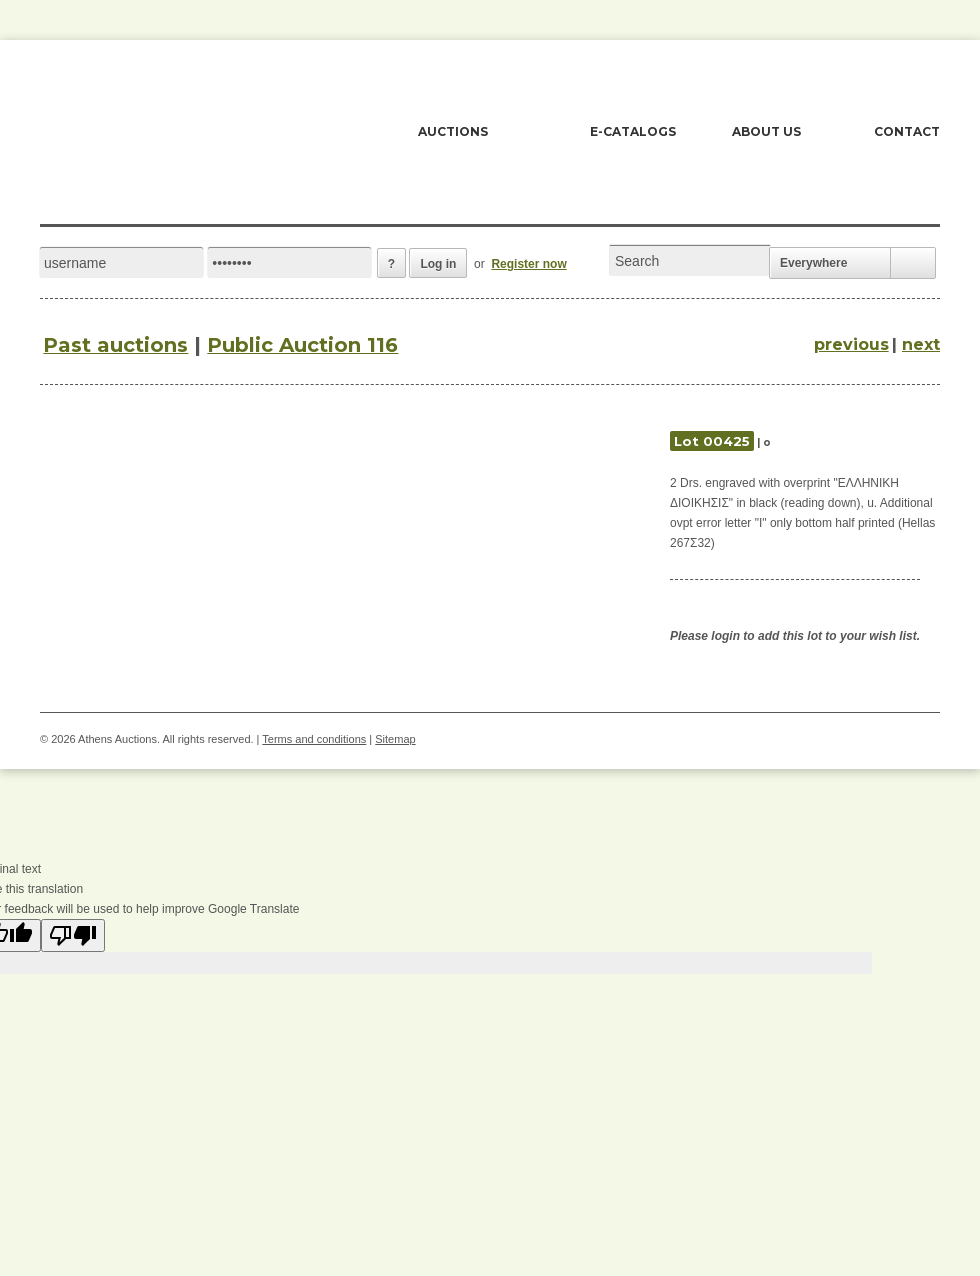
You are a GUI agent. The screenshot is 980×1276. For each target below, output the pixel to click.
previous (851, 344)
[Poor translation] (73, 935)
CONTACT (907, 131)
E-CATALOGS (633, 131)
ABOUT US (766, 131)
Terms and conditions (314, 739)
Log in (438, 264)
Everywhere (813, 263)
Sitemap (395, 739)
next (921, 344)
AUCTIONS (453, 131)
